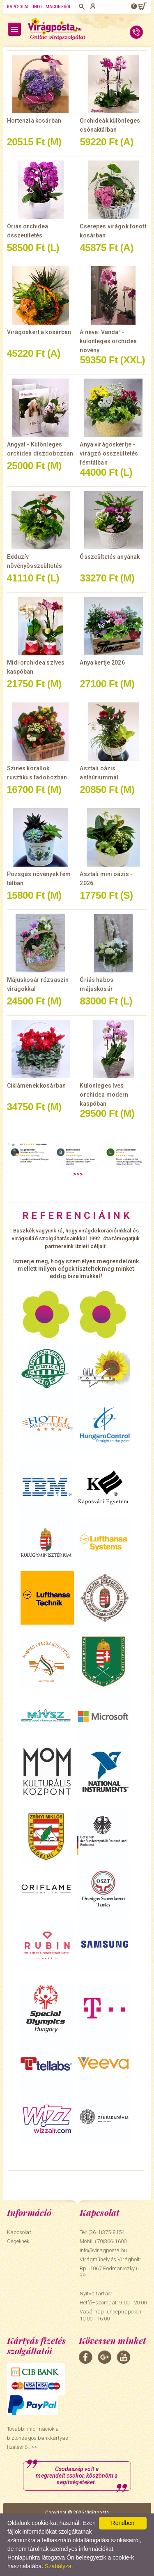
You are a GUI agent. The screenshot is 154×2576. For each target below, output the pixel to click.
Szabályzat (59, 2566)
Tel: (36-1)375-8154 (102, 2232)
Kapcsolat (18, 6)
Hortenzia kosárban (34, 120)
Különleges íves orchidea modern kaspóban (104, 1094)
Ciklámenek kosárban (36, 1085)
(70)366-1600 (110, 2241)
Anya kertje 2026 (102, 662)
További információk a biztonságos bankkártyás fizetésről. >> (38, 2438)
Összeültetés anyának (110, 556)
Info (37, 6)
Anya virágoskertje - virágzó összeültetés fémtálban (109, 453)
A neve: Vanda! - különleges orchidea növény (108, 341)
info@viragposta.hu (103, 2250)
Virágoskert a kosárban (39, 332)
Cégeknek (18, 2241)
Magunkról (58, 6)
